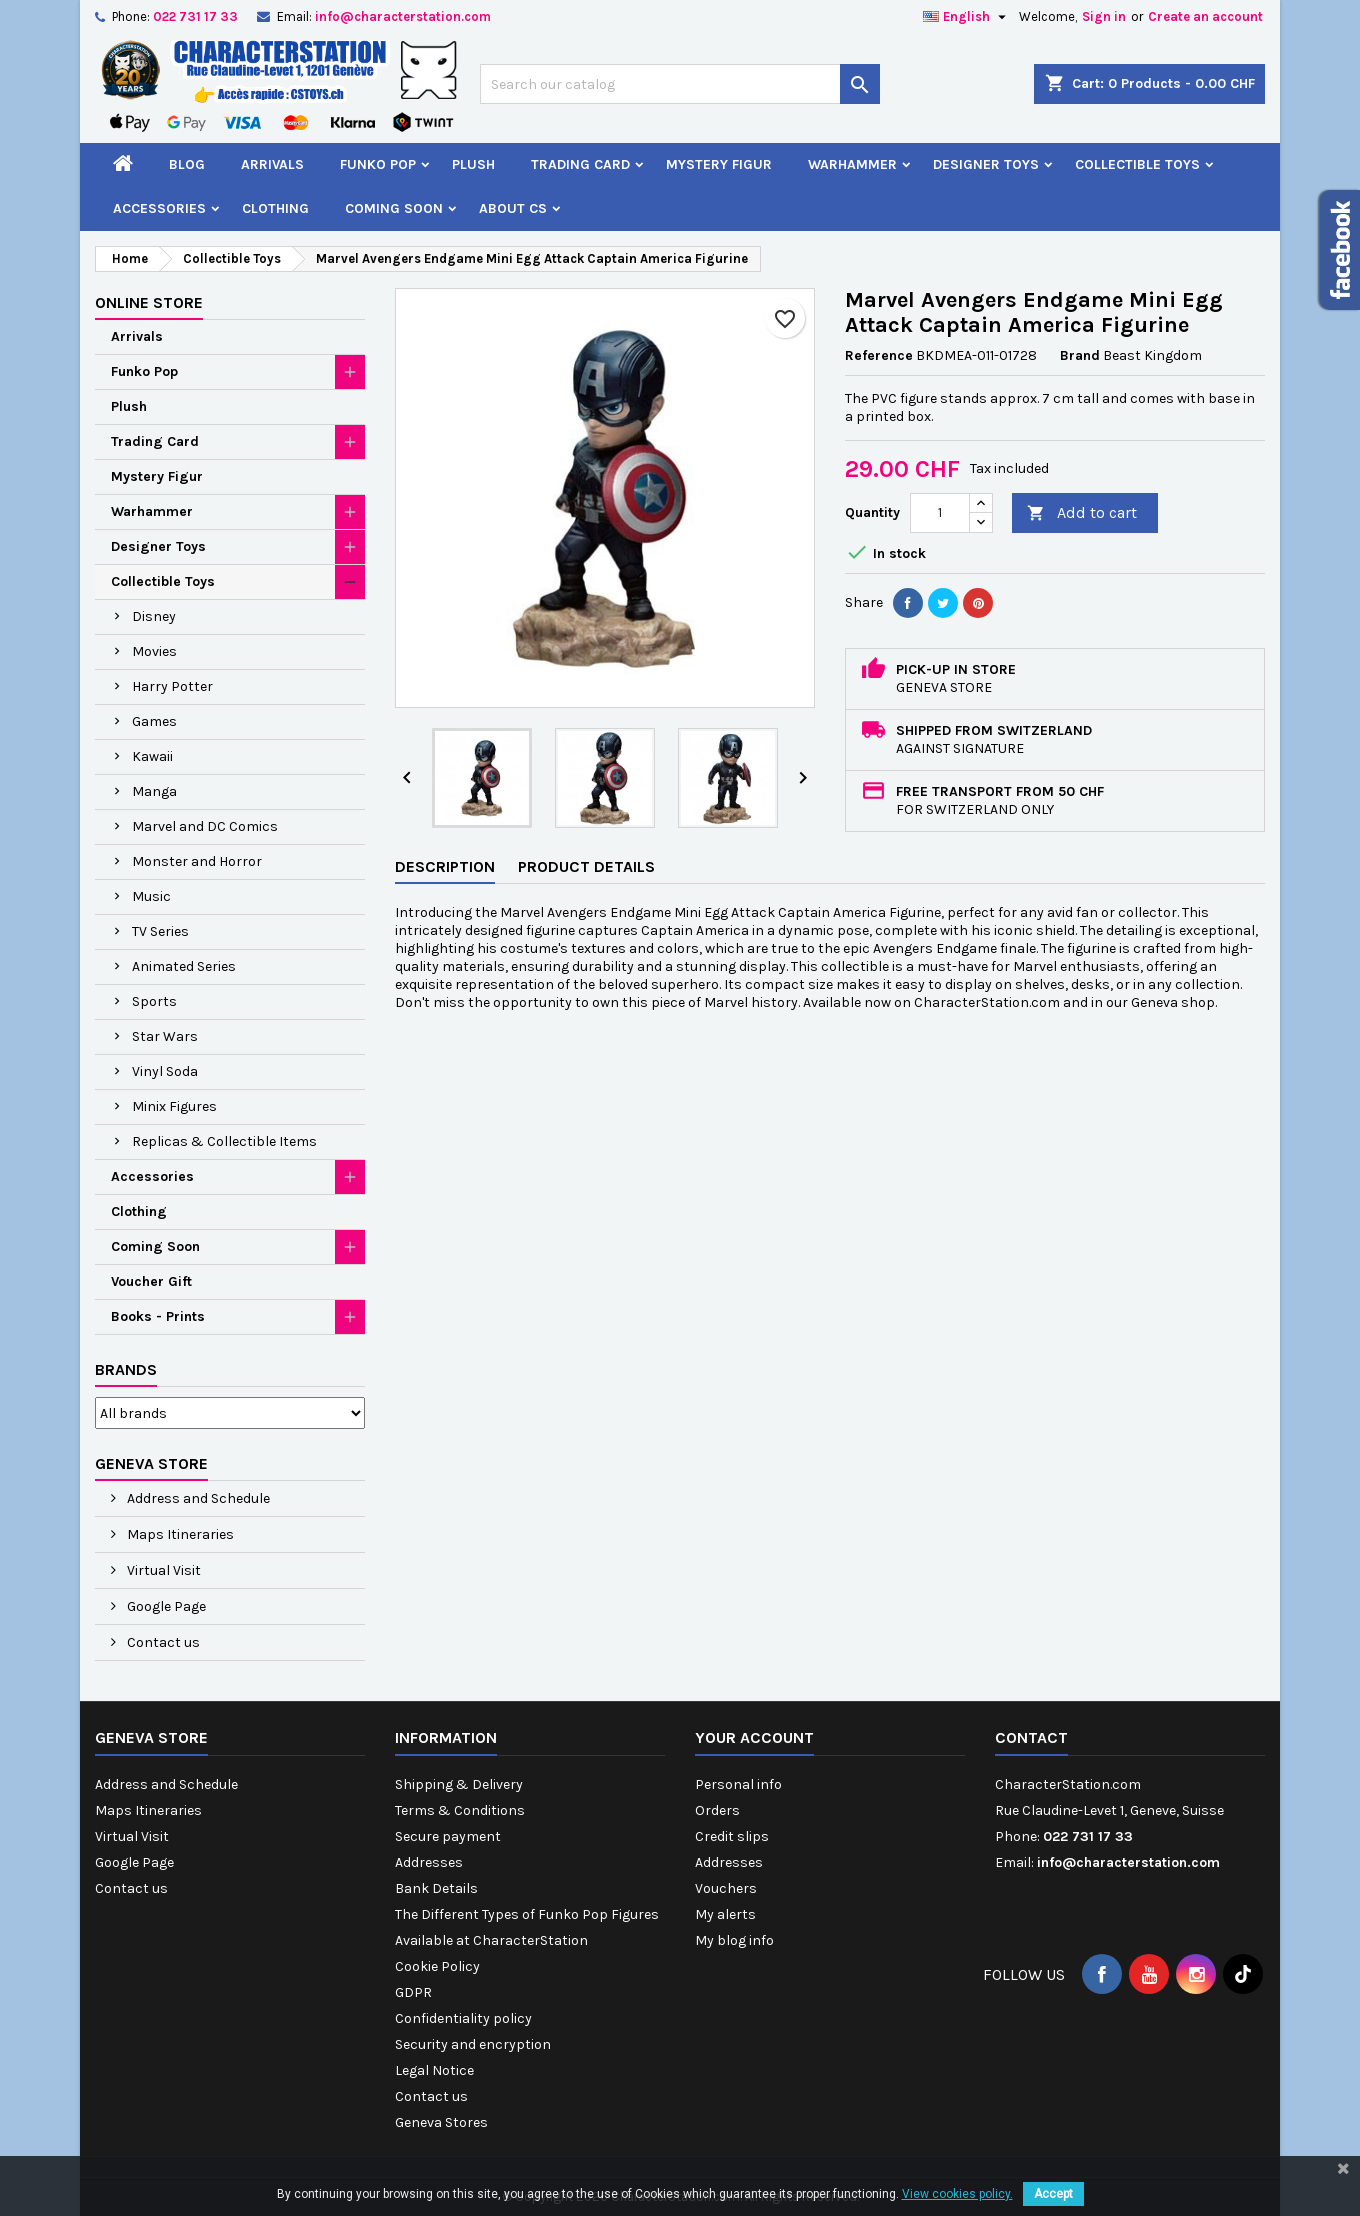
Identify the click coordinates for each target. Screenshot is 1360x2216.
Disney (154, 616)
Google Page (165, 1606)
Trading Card (580, 164)
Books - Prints (158, 1316)
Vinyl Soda (165, 1071)
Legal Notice (434, 2070)
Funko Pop (378, 164)
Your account (754, 1737)
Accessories (159, 208)
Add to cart (1082, 513)
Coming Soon (394, 208)
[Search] (680, 84)
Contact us (162, 1642)
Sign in (1104, 16)
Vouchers (726, 1888)
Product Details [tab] (586, 866)
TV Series (160, 931)
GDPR (413, 1992)
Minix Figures (174, 1106)
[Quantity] (940, 513)
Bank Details (436, 1888)
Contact (1031, 1737)
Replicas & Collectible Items (224, 1141)
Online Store (149, 302)
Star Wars (165, 1036)
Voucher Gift (151, 1281)
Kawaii (152, 756)
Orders (717, 1810)
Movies (154, 651)
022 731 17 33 (195, 16)
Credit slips (732, 1836)
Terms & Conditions (460, 1810)
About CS (513, 208)
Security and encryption (473, 2044)
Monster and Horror (197, 861)
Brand (1080, 355)
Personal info (738, 1784)
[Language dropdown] (967, 17)
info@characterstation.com (403, 16)
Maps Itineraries (179, 1534)
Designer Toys (986, 164)
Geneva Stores (441, 2122)
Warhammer (852, 164)
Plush (473, 164)
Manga (154, 791)
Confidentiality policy (463, 2018)
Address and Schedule (197, 1498)
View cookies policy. (957, 2194)
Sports (154, 1001)
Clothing (275, 208)
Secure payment (448, 1836)
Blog (187, 164)
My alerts (725, 1914)
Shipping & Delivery (459, 1784)
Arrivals (272, 164)
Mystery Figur (719, 164)
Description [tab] (445, 866)
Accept (1053, 2194)
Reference (879, 355)
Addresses (429, 1862)
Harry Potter (172, 686)
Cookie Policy (437, 1966)
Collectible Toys (1137, 164)
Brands (126, 1369)
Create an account (1205, 16)
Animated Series (184, 966)
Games (154, 721)
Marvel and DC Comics (205, 826)
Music (151, 896)
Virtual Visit (162, 1570)
